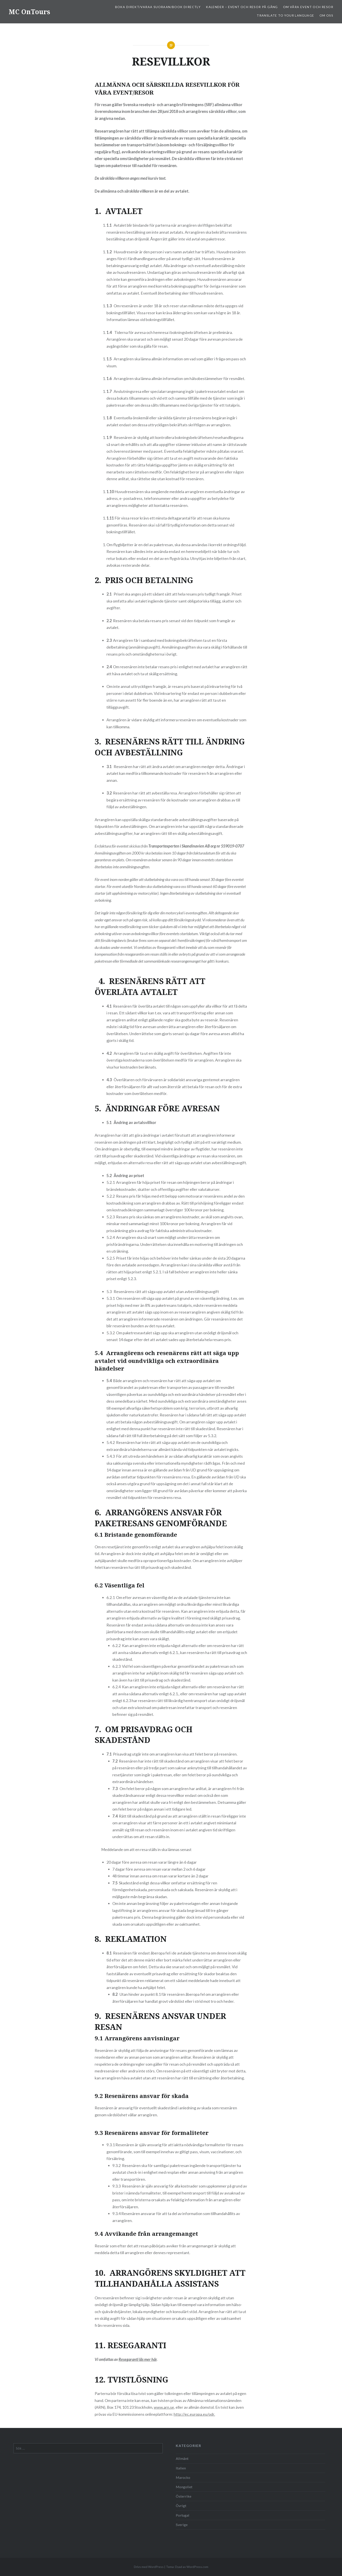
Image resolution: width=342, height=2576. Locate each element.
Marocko (183, 2477)
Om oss (326, 15)
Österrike (183, 2496)
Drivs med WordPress (149, 2567)
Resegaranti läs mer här (138, 2359)
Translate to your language (285, 15)
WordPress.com (197, 2567)
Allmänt (182, 2458)
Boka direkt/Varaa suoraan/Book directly (158, 7)
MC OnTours (29, 11)
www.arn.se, (164, 2407)
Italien (181, 2468)
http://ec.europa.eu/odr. (194, 2414)
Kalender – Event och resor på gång (242, 7)
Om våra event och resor (308, 7)
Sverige (182, 2524)
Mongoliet (184, 2487)
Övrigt (181, 2505)
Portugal (182, 2515)
